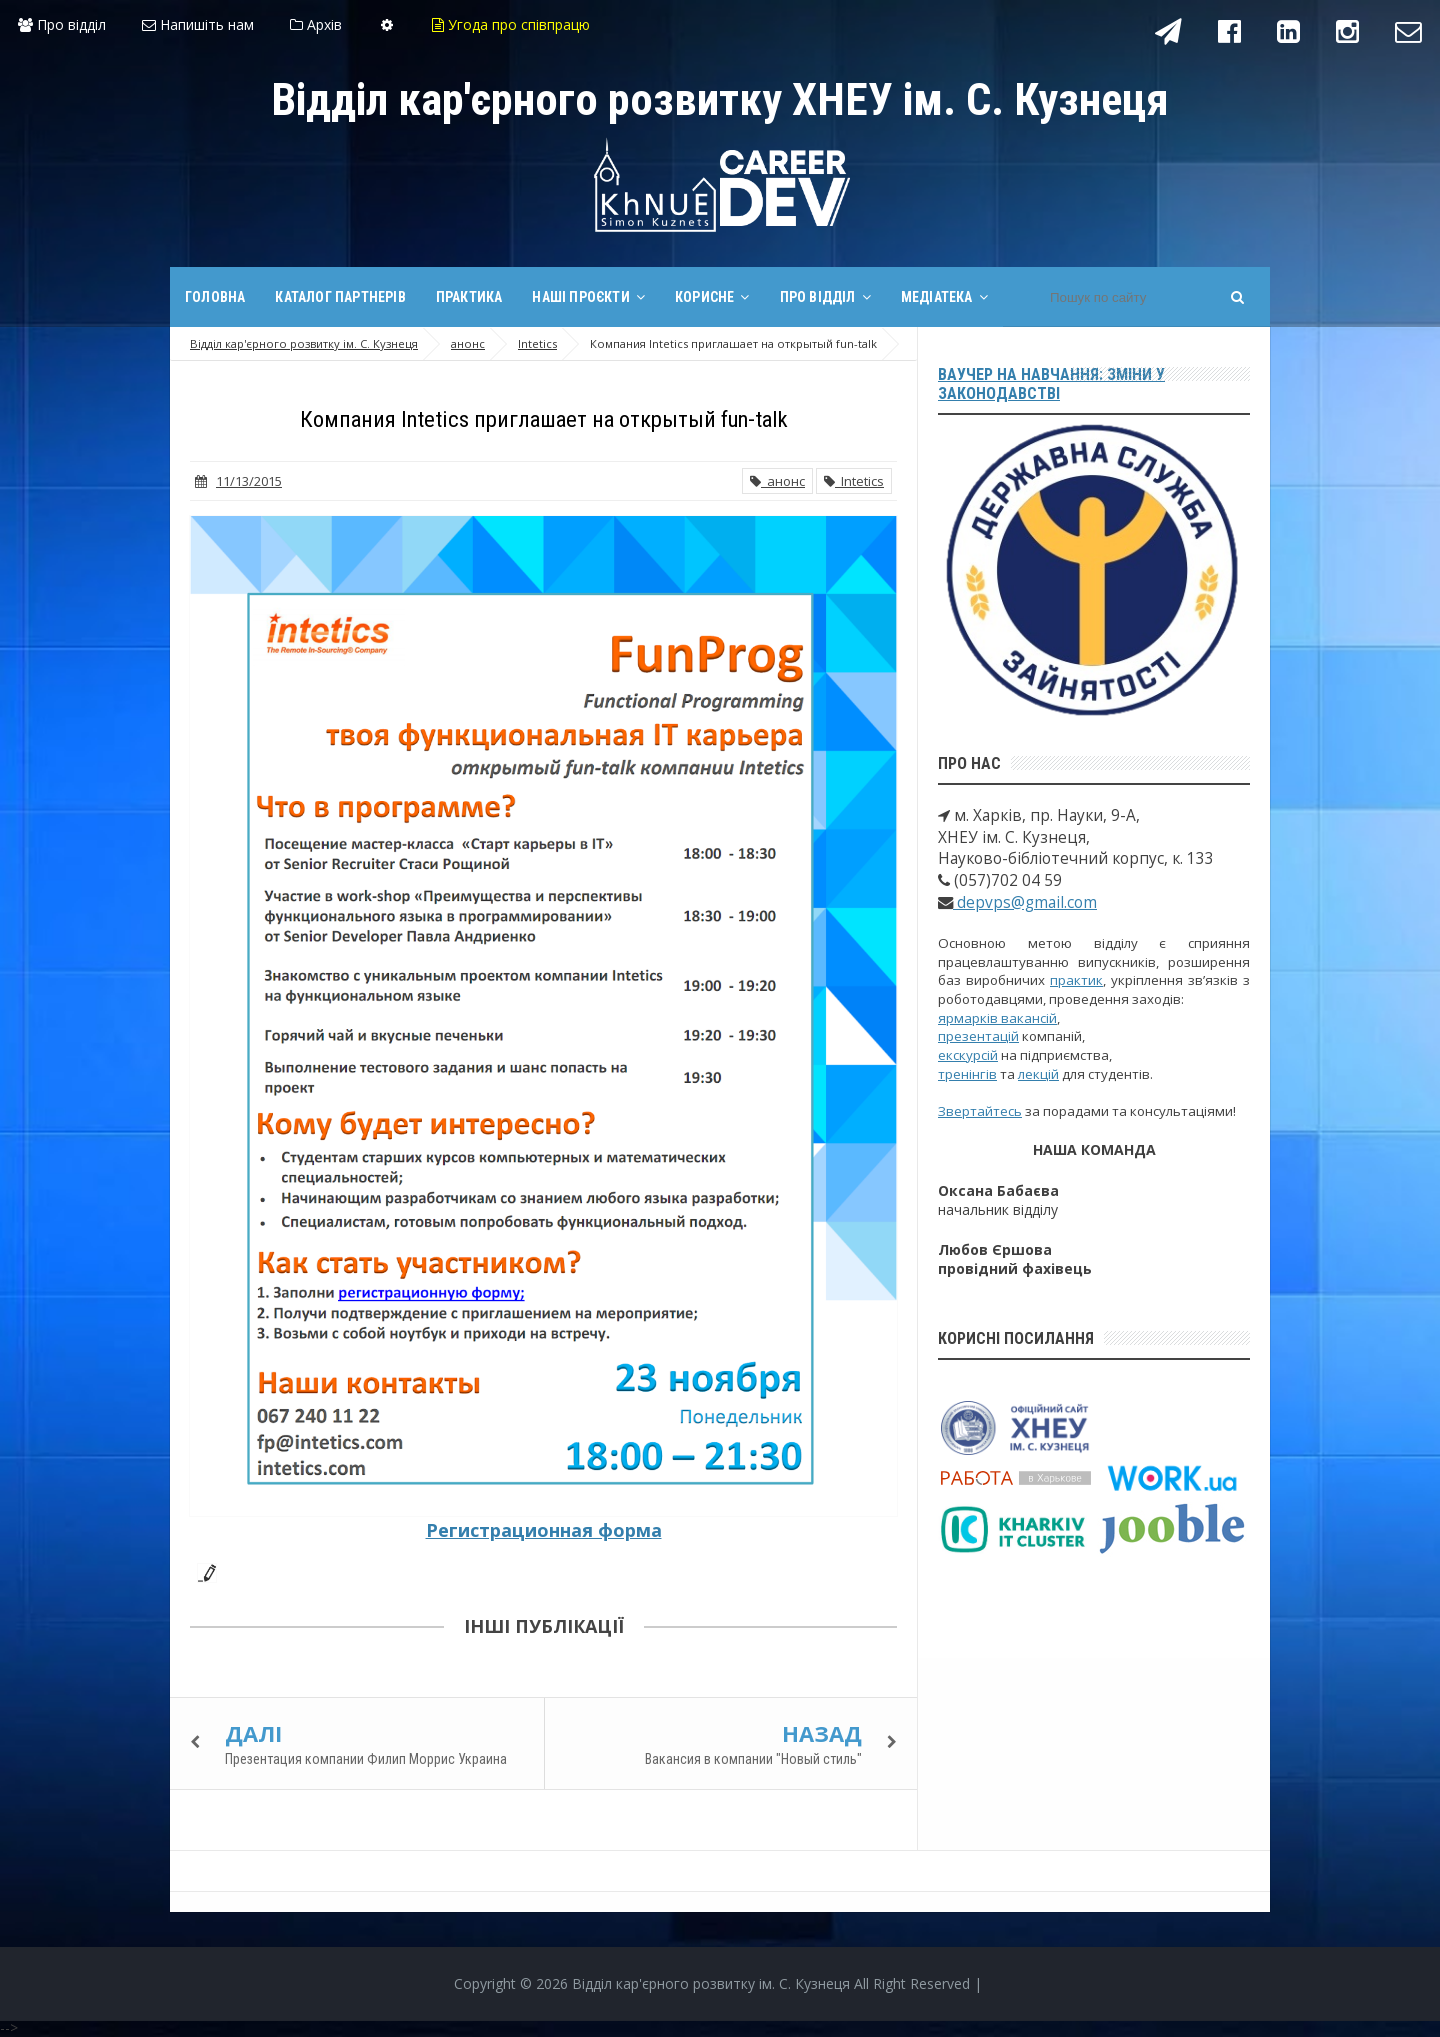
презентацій (978, 1036)
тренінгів (967, 1074)
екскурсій (968, 1055)
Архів (316, 24)
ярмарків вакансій (997, 1018)
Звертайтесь (980, 1111)
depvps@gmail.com (1025, 902)
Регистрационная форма (544, 1530)
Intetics (854, 481)
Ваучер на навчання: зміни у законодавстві (1051, 384)
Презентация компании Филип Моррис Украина (366, 1759)
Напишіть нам (198, 24)
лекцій (1038, 1074)
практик (1076, 980)
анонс (777, 481)
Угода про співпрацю (511, 24)
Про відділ (62, 24)
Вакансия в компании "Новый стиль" (753, 1759)
